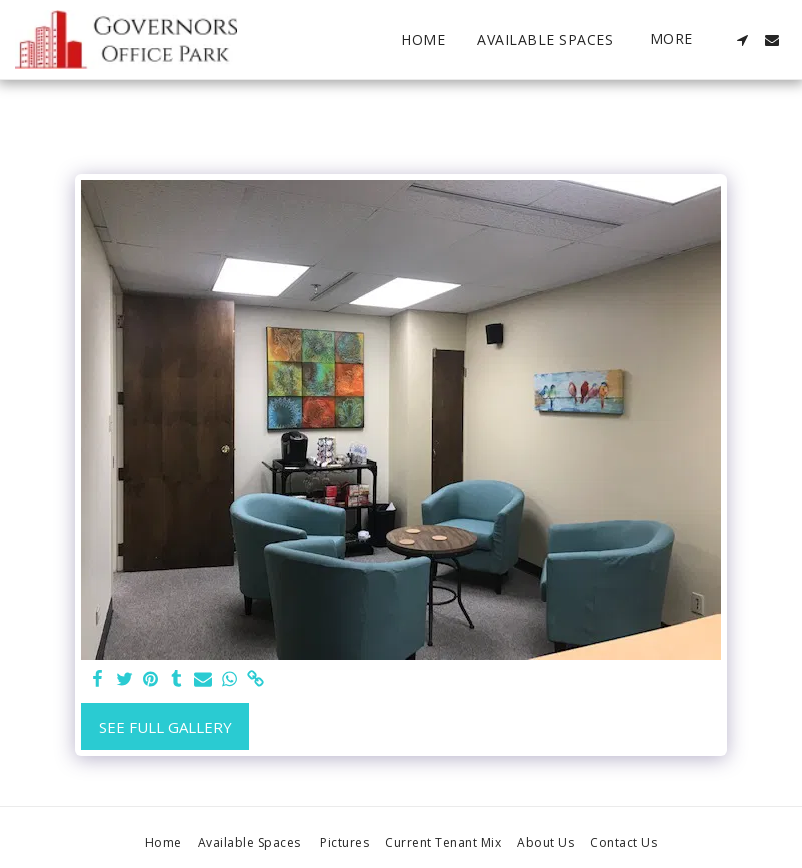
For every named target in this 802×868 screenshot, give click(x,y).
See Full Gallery (165, 727)
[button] (742, 40)
